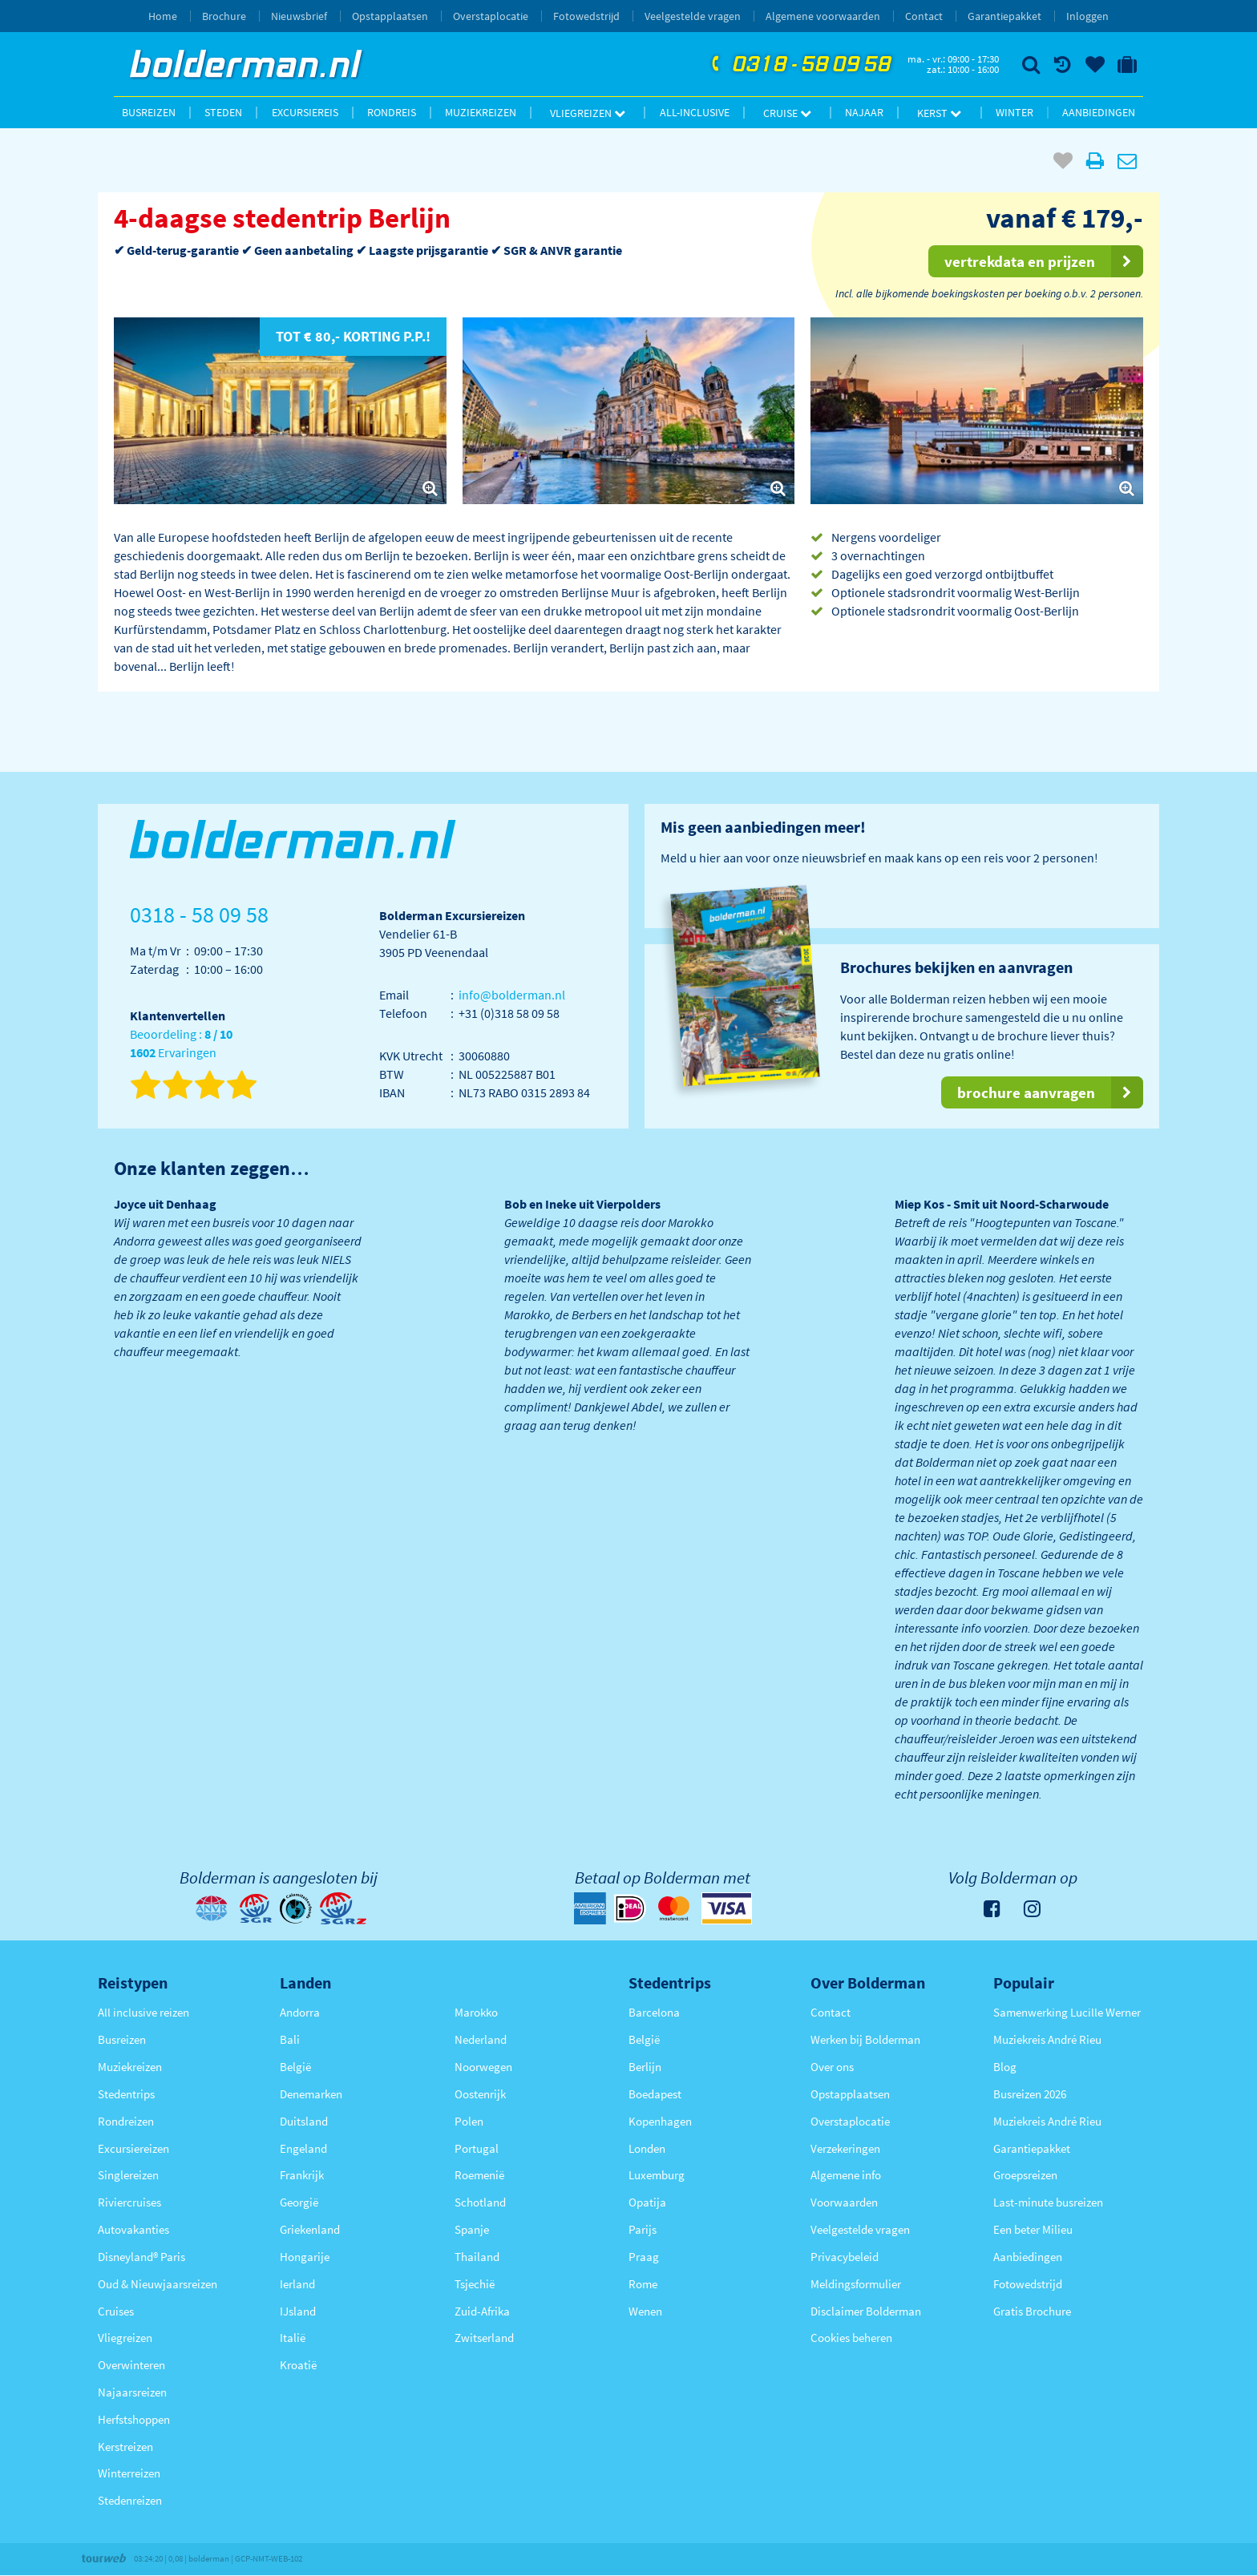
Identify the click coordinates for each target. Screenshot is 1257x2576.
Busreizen (149, 112)
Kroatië (298, 2364)
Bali (290, 2039)
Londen (646, 2148)
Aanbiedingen (1098, 112)
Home (162, 16)
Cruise (787, 113)
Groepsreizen (1025, 2174)
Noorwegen (483, 2066)
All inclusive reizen (143, 2012)
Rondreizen (126, 2121)
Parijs (642, 2229)
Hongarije (304, 2256)
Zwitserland (484, 2337)
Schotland (480, 2202)
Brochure (224, 16)
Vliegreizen (587, 113)
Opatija (647, 2202)
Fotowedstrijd (586, 16)
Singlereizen (128, 2174)
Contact (924, 16)
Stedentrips (126, 2094)
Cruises (116, 2311)
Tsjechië (475, 2283)
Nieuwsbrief (299, 16)
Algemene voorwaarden (823, 16)
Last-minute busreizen (1048, 2202)
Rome (642, 2283)
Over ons (832, 2066)
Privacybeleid (844, 2256)
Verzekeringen (845, 2148)
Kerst (939, 113)
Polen (469, 2121)
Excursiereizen (133, 2148)
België (295, 2066)
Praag (643, 2256)
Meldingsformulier (855, 2283)
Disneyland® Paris (141, 2256)
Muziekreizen (480, 112)
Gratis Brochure (1032, 2311)
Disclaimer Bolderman (865, 2311)
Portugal (477, 2148)
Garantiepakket (1004, 16)
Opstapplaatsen (390, 16)
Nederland (481, 2039)
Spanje (472, 2229)
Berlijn (644, 2066)
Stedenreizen (130, 2500)
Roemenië (479, 2174)
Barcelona (654, 2012)
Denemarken (311, 2094)
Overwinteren (131, 2364)
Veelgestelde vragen (693, 16)
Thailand (477, 2256)
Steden (223, 112)
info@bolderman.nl (512, 995)
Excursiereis (305, 112)
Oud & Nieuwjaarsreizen (157, 2283)
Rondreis (391, 112)
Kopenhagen (660, 2121)
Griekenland (310, 2229)
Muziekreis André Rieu (1047, 2039)
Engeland (303, 2148)
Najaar (864, 112)
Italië (292, 2337)
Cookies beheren (851, 2337)
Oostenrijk (480, 2094)
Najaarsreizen (132, 2392)
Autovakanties (133, 2229)
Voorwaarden (844, 2202)
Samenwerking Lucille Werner (1067, 2012)
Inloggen (1087, 16)
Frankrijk (302, 2174)
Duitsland (304, 2121)
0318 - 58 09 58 (799, 65)
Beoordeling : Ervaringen (181, 1044)
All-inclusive (695, 112)
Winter (1014, 112)
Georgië (299, 2202)
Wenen (645, 2311)
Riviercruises (129, 2202)
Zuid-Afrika (482, 2311)
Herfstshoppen (134, 2419)
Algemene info (845, 2174)
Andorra (300, 2012)
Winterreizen (129, 2473)
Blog (1005, 2066)
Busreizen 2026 (1029, 2094)
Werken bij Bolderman (865, 2039)
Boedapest (654, 2094)
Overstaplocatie (490, 16)
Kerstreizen (125, 2446)
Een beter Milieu (1033, 2229)
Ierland (297, 2283)
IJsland (298, 2311)
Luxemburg (656, 2174)
